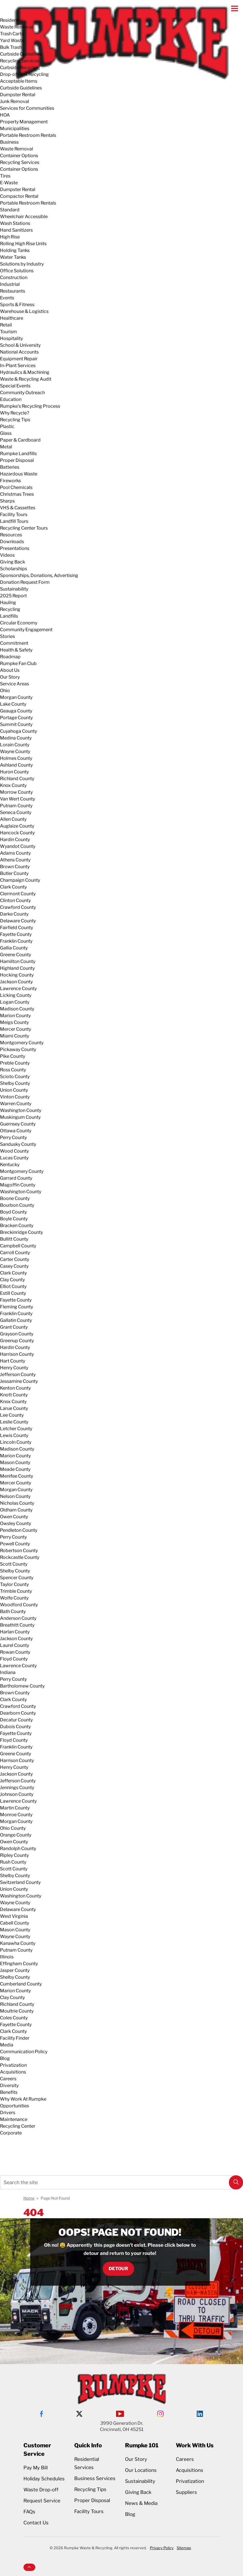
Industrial (10, 284)
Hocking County (17, 975)
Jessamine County (19, 1381)
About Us (9, 670)
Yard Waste (12, 40)
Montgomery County (21, 1042)
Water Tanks (13, 257)
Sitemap (184, 2548)
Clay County (12, 1279)
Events (7, 297)
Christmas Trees (17, 494)
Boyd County (13, 1212)
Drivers (7, 2112)
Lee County (12, 1415)
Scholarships (13, 568)
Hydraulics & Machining (24, 372)
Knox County (13, 785)
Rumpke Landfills (18, 453)
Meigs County (14, 1022)
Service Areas (14, 683)
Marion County (15, 1015)
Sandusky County (18, 1144)
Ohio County (13, 1828)
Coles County (14, 2017)
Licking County (15, 995)
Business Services (94, 2478)
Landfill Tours (14, 521)
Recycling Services (19, 60)
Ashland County (16, 765)
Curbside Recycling (20, 67)
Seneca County (15, 812)
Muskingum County (20, 1117)
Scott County (13, 1564)
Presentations (14, 548)
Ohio (5, 690)
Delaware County (18, 920)
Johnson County (16, 1794)
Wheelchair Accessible (24, 216)
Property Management (24, 121)
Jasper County (15, 1970)
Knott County (14, 1394)
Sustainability (14, 589)
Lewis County (14, 1435)
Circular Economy (18, 623)
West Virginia (14, 1916)
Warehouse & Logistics (24, 311)
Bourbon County (17, 1205)
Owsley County (15, 1523)
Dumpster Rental (17, 94)
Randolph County (18, 1848)
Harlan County (15, 1631)
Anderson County (18, 1618)
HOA (5, 115)
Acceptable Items (18, 81)
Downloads (12, 541)
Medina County (16, 738)
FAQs (29, 2511)
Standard (9, 209)
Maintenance (13, 2119)
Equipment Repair (19, 358)
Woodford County (19, 1604)
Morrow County (16, 792)
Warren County (15, 1103)
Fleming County (16, 1306)
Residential (11, 20)
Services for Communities (27, 108)
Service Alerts (12, 2145)
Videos (7, 555)
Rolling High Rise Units (23, 243)
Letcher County (16, 1428)
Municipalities (14, 128)
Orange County (15, 1835)
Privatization (13, 2065)
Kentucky (9, 1164)
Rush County (13, 1862)
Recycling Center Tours (24, 528)
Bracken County (16, 1225)
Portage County (16, 717)
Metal (6, 446)
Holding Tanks (15, 250)
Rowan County (15, 1652)
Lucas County (14, 1157)
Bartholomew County (22, 1686)
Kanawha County (17, 1943)
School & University (20, 345)
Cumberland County (21, 1984)
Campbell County (18, 1245)
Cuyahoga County (18, 731)
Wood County (14, 1151)
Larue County (14, 1408)
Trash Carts (12, 33)
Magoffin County (17, 1185)
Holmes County (16, 758)
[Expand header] (234, 8)
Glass (6, 433)
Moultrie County (17, 2011)
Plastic (7, 426)
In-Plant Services (18, 365)
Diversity (9, 2085)
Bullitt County (14, 1239)
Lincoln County (15, 1442)
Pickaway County (18, 1049)
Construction (13, 277)
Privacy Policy (162, 2548)
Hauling (8, 602)
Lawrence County (18, 988)
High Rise (10, 237)
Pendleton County (18, 1530)
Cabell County (14, 1923)
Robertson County (19, 1550)
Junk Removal (14, 101)
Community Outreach (22, 392)
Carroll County (15, 1252)
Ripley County (14, 1855)
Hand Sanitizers (16, 230)
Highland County (17, 968)
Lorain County (14, 744)
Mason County (15, 1462)
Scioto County (15, 1076)
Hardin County (15, 839)
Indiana (8, 1672)
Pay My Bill (35, 2467)
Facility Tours (13, 514)
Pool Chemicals (16, 487)
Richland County (17, 778)
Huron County (14, 771)
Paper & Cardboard (20, 440)
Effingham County (19, 1963)
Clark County (13, 887)
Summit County (16, 724)
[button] (236, 2182)
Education (10, 399)
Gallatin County (16, 1320)
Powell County (15, 1543)
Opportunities (14, 2105)
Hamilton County (17, 961)
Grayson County (16, 1334)
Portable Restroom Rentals (28, 135)
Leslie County (14, 1422)
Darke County (14, 914)
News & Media (141, 2503)
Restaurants (12, 291)
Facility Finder (14, 2038)
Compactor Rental (19, 196)
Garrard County (16, 1178)
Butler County (14, 873)
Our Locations (141, 2470)
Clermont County (18, 893)
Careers (8, 2078)
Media (6, 2045)
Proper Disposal (17, 460)
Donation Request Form (25, 582)
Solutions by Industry (22, 264)
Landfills (9, 616)
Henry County (14, 1367)
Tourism (8, 331)
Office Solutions (17, 270)
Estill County (13, 1293)
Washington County (20, 1110)
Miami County (14, 1036)
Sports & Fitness (17, 304)
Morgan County (16, 697)
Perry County (13, 1137)
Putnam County (16, 805)
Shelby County (15, 1083)
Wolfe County (14, 1598)
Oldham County (16, 1510)
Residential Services (86, 2463)
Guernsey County (18, 1124)
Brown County (15, 866)
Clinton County (15, 900)
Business (9, 142)
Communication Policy (23, 2051)
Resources (11, 534)
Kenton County (15, 1388)
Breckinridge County (21, 1232)
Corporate (11, 2133)
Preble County (15, 1063)
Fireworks (10, 480)
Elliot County (13, 1286)
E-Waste (9, 182)
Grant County (14, 1327)
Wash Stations (15, 223)
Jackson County (16, 981)
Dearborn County (18, 1713)
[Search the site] (121, 2182)
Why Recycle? (14, 413)
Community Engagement (26, 629)
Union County (14, 1090)
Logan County (14, 1002)
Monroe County (16, 1814)
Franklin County (16, 941)
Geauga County (16, 711)
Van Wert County (17, 799)
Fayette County (16, 934)
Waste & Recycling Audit (25, 379)
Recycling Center (17, 2126)
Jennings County (17, 1787)
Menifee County (16, 1476)
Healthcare (11, 318)
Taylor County (14, 1584)
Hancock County (17, 832)
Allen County (13, 819)
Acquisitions (13, 2072)
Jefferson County (18, 1374)
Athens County (15, 860)
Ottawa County (15, 1130)
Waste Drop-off (40, 2489)
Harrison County (17, 1354)
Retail (6, 325)
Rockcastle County (19, 1557)
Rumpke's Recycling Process (30, 406)
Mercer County (15, 1029)
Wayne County (15, 751)
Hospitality (11, 338)
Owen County (14, 1516)
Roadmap (10, 656)
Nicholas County (17, 1503)
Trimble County (16, 1591)
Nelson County (15, 1496)
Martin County (15, 1808)
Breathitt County (17, 1625)
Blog (5, 2058)
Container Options (19, 155)
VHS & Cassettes (17, 507)
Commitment (14, 643)
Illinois (7, 1957)
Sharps (7, 501)
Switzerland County (20, 1882)
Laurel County (14, 1645)
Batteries (9, 467)
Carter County (14, 1259)
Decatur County (16, 1720)
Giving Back (12, 562)
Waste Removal (16, 27)
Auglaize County (17, 826)
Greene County (15, 954)
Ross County (13, 1069)
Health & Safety (16, 650)
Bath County (13, 1611)
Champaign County (20, 880)
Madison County (17, 1008)
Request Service (15, 2139)
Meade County (15, 1469)
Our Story (10, 677)
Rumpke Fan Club (18, 663)
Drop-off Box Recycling (24, 74)
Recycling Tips (15, 419)
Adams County (15, 853)
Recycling (10, 609)
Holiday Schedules (44, 2478)
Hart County (12, 1361)
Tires (5, 176)
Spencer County (16, 1577)
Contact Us (36, 2522)
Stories (7, 636)
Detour (118, 2269)
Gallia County (14, 948)
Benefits (8, 2092)
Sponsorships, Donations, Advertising (39, 575)
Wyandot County (17, 846)
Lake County (13, 704)
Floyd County (14, 1659)
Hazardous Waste (18, 474)
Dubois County (15, 1726)
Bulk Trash (11, 47)
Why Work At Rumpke (23, 2099)
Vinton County (15, 1097)
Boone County (15, 1198)
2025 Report (13, 595)
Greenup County (17, 1340)
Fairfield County (16, 927)
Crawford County (18, 907)
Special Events (15, 386)
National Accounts (19, 352)
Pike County (12, 1056)
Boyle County (14, 1218)
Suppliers (186, 2492)
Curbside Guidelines (21, 54)
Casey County (14, 1266)
